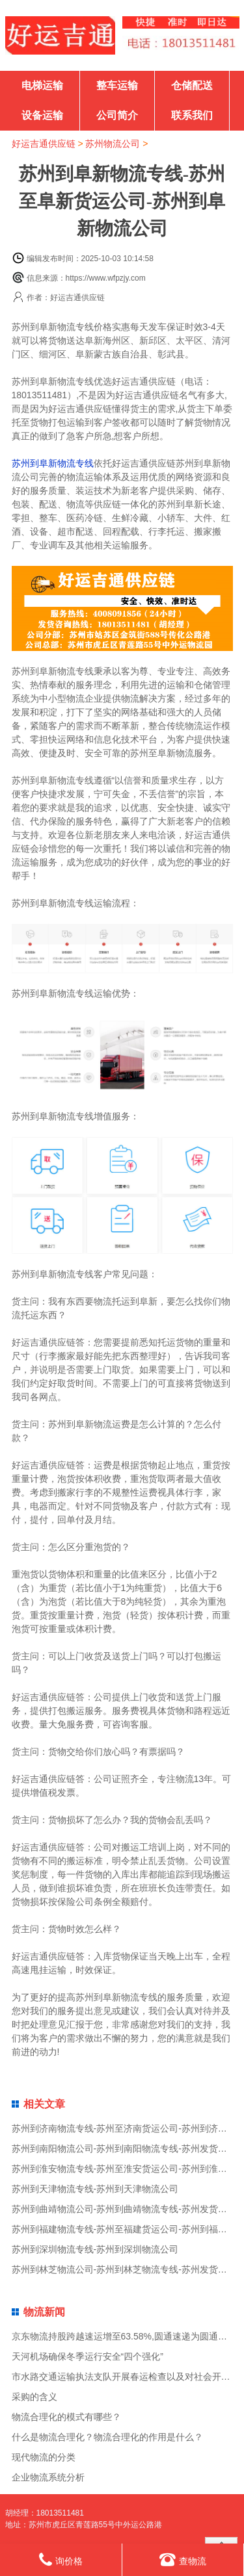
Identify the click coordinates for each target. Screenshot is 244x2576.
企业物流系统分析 (48, 2477)
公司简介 (117, 115)
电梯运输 (42, 85)
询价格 (61, 2559)
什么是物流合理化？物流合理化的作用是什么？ (107, 2437)
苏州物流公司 (112, 143)
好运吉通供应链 (43, 143)
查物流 (182, 2559)
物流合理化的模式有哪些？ (66, 2417)
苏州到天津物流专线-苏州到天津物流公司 (95, 2189)
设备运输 (42, 115)
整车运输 (117, 85)
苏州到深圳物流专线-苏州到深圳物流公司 (95, 2249)
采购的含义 (34, 2396)
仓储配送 (192, 85)
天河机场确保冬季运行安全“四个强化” (87, 2356)
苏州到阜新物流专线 (53, 463)
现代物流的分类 (43, 2457)
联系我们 (192, 115)
